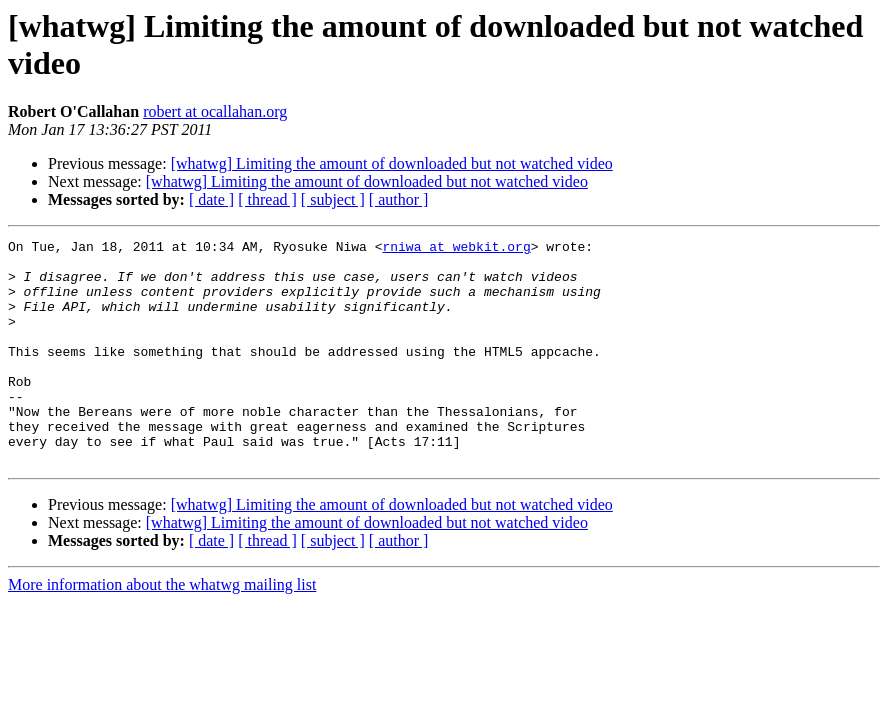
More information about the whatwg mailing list (162, 629)
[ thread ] (267, 199)
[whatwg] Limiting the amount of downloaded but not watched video (392, 163)
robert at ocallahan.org (215, 111)
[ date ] (211, 199)
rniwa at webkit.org (456, 249)
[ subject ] (333, 199)
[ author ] (399, 199)
